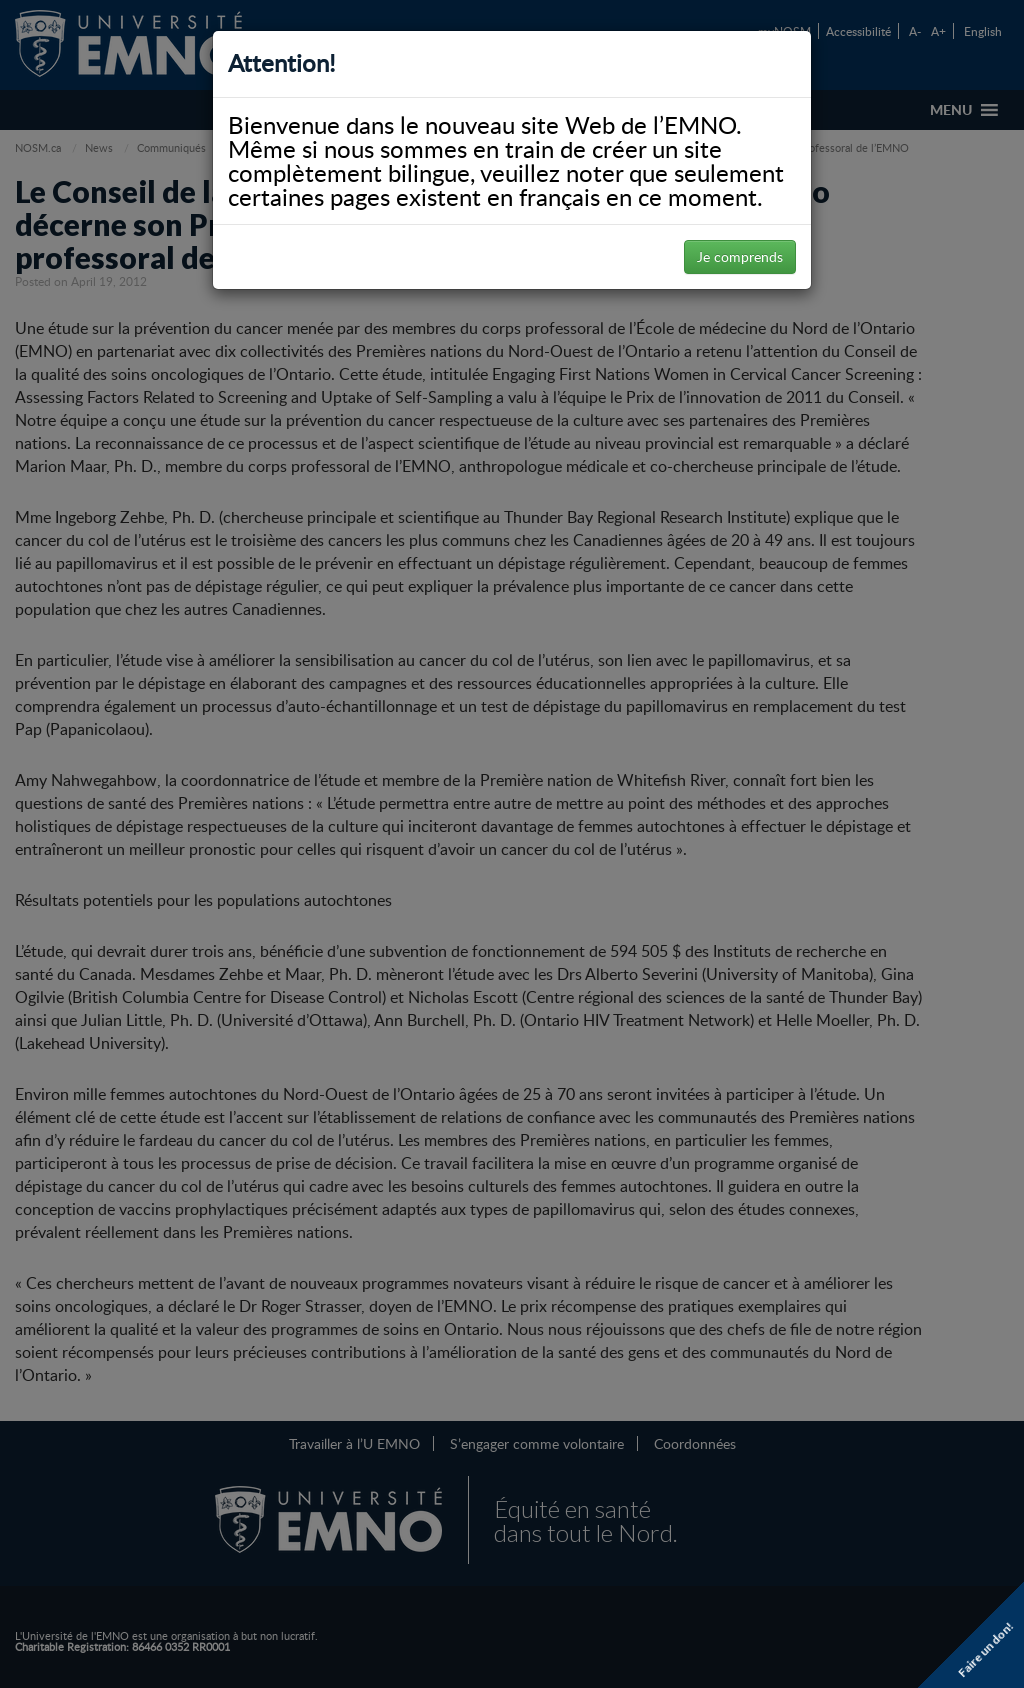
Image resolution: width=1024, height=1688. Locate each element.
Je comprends (740, 256)
